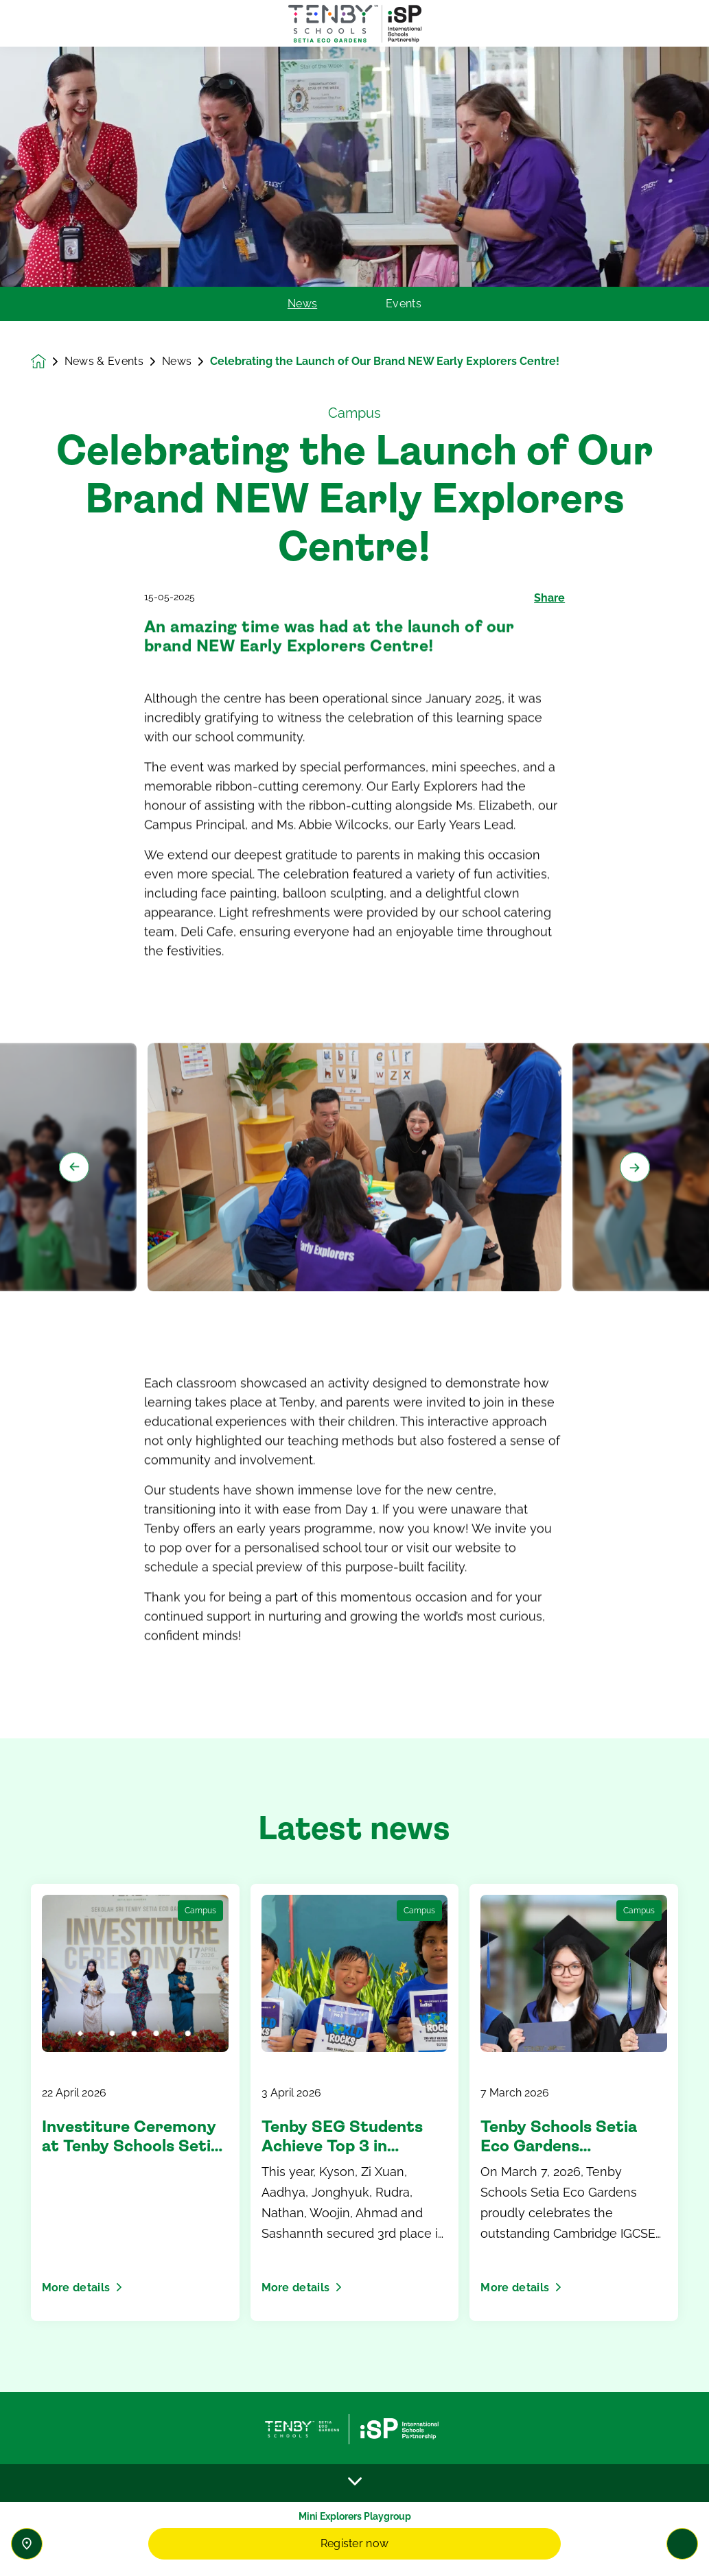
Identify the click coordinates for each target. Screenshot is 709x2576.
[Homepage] (48, 362)
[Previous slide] (74, 1234)
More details (82, 2288)
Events (403, 303)
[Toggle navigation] (682, 2544)
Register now (355, 2543)
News (302, 303)
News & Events (104, 362)
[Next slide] (635, 1234)
